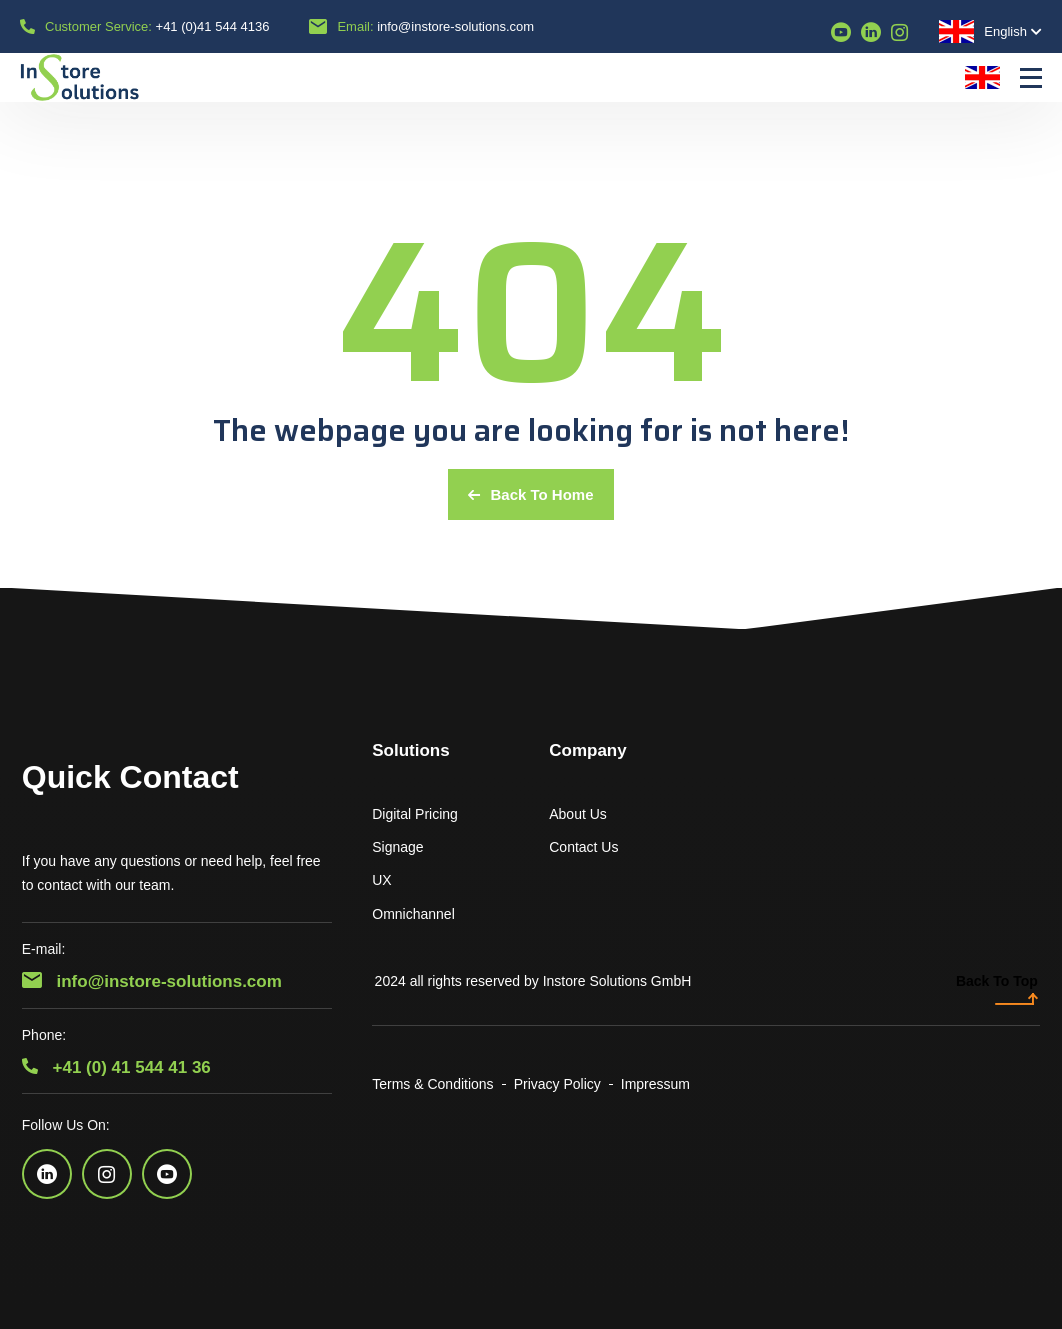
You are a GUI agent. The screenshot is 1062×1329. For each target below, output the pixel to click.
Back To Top (997, 989)
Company (587, 750)
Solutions (410, 750)
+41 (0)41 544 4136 (213, 26)
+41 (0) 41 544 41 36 (116, 1067)
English (983, 31)
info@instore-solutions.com (455, 26)
